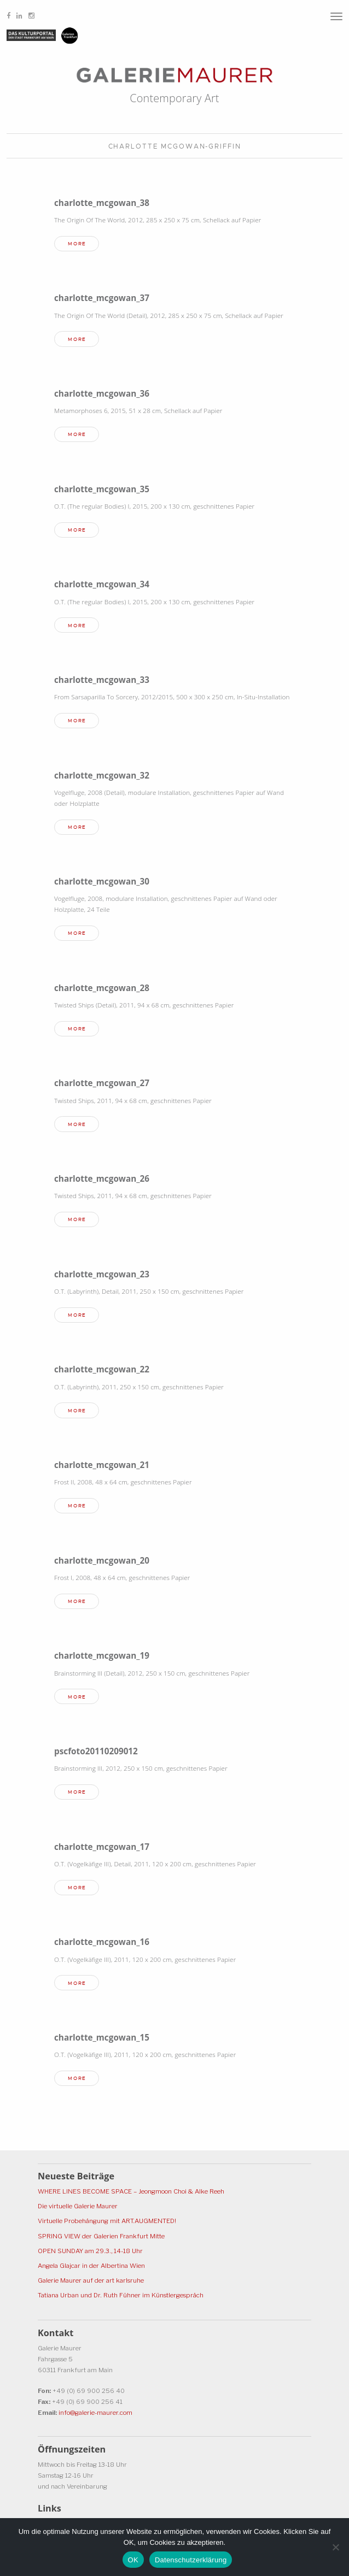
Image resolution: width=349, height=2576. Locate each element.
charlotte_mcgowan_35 (101, 489)
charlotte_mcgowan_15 (101, 2037)
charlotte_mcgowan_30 (101, 881)
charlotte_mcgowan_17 (101, 1846)
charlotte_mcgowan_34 (101, 584)
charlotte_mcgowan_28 (101, 987)
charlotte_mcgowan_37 (101, 297)
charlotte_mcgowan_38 (101, 202)
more (77, 243)
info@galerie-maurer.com (95, 2412)
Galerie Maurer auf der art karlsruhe (91, 2280)
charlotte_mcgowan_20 (101, 1560)
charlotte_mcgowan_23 (101, 1274)
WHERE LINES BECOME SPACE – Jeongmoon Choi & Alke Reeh (131, 2191)
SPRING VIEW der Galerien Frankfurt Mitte (101, 2236)
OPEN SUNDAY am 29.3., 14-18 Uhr (90, 2251)
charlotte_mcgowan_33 (101, 679)
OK (133, 2560)
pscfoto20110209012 (96, 1751)
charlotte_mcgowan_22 (101, 1369)
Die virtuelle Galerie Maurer (78, 2206)
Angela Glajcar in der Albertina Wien (91, 2266)
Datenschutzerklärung (190, 2560)
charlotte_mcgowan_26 (101, 1178)
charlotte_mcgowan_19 (101, 1655)
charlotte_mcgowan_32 (101, 775)
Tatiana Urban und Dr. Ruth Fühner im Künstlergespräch (120, 2295)
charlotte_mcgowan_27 (101, 1082)
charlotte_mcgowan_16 (101, 1941)
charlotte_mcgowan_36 (101, 393)
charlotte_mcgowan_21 (101, 1464)
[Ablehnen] (335, 2547)
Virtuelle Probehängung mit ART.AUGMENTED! (107, 2221)
